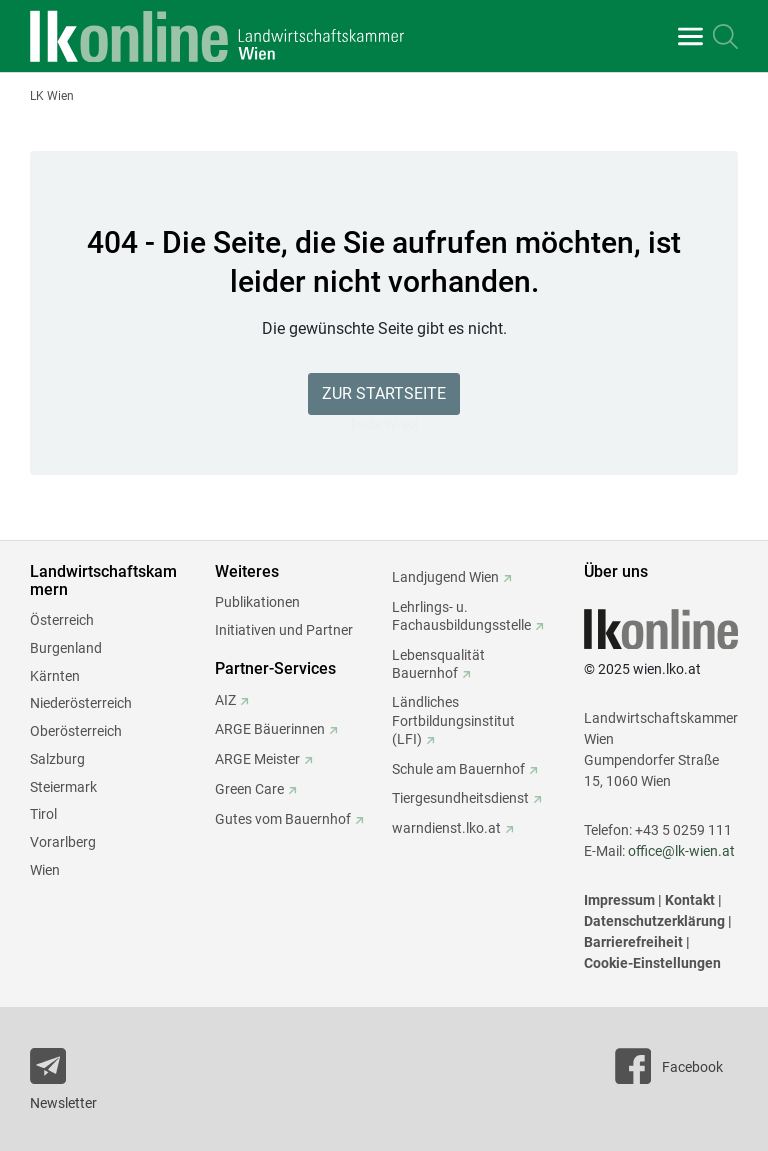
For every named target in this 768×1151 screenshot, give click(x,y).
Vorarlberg (63, 842)
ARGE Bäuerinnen (270, 729)
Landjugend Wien (445, 577)
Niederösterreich (81, 703)
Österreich (62, 620)
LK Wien (52, 96)
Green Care (249, 789)
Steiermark (63, 787)
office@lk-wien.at (681, 851)
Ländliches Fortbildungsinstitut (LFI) (453, 720)
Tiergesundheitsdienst (460, 798)
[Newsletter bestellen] (81, 1083)
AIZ (225, 700)
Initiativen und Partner (284, 630)
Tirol (43, 814)
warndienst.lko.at (446, 828)
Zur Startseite (384, 393)
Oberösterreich (76, 731)
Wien (45, 870)
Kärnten (55, 676)
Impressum (619, 900)
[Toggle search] (725, 36)
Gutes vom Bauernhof (283, 819)
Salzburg (57, 759)
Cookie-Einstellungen (652, 963)
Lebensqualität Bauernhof (438, 664)
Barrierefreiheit (633, 942)
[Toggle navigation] (690, 36)
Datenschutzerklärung (654, 921)
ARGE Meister (257, 759)
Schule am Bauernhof (458, 769)
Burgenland (66, 648)
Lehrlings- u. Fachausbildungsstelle (461, 616)
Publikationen (257, 602)
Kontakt (690, 900)
